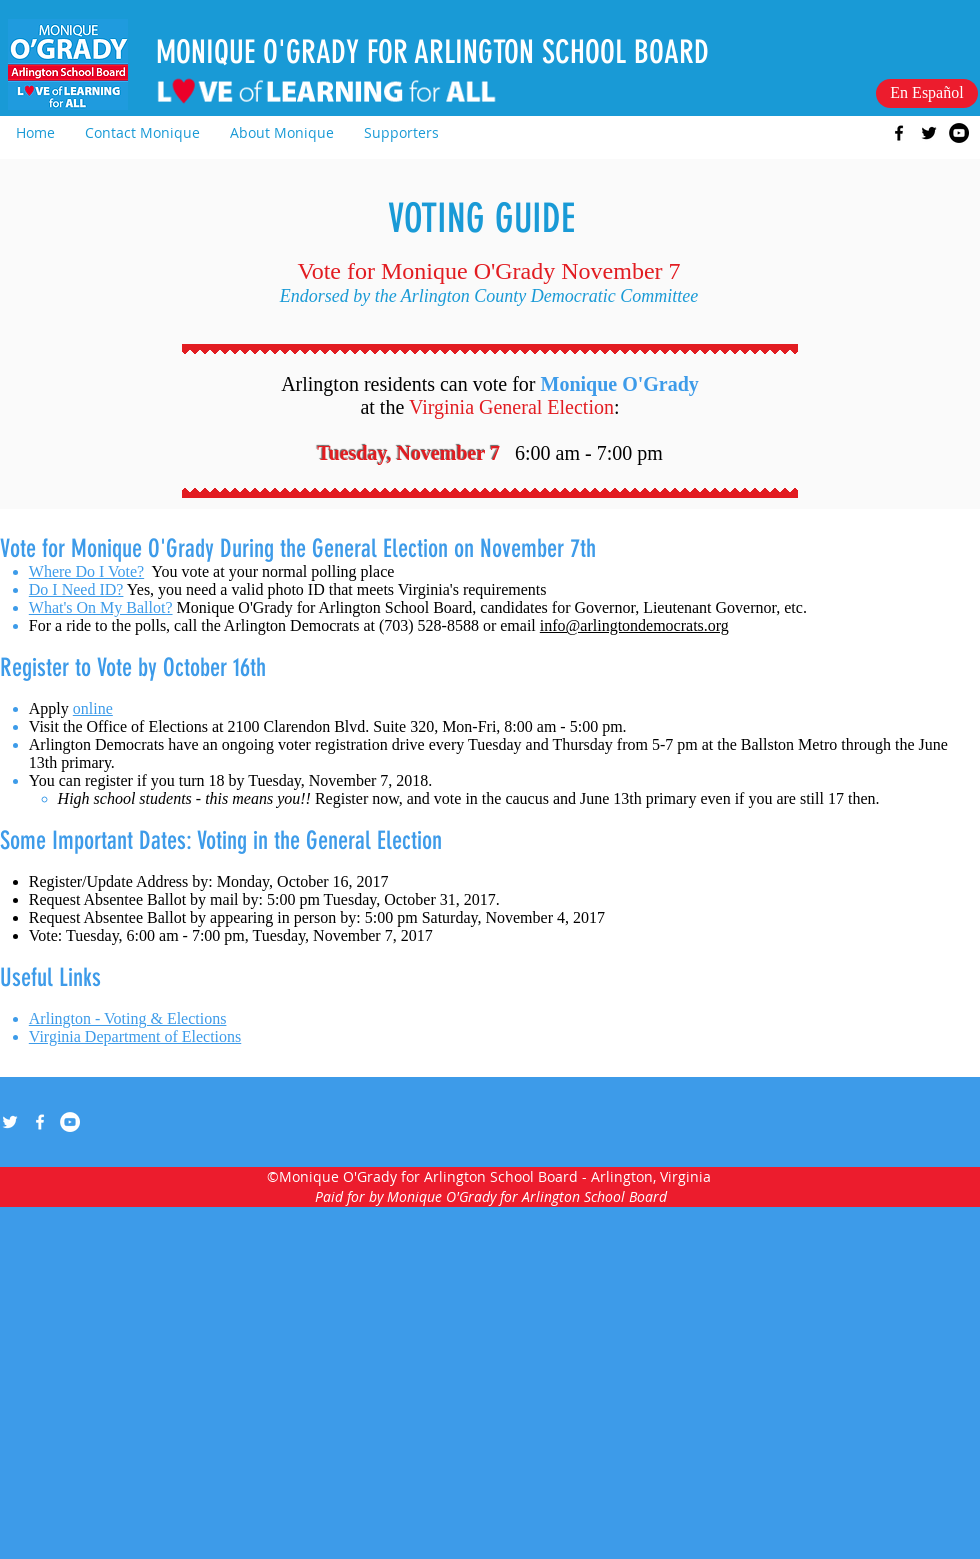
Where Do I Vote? (86, 571)
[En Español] (927, 93)
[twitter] (929, 133)
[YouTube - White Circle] (70, 1122)
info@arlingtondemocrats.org (634, 625)
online (93, 708)
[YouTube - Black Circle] (959, 133)
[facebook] (899, 133)
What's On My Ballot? (101, 607)
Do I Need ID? (76, 589)
